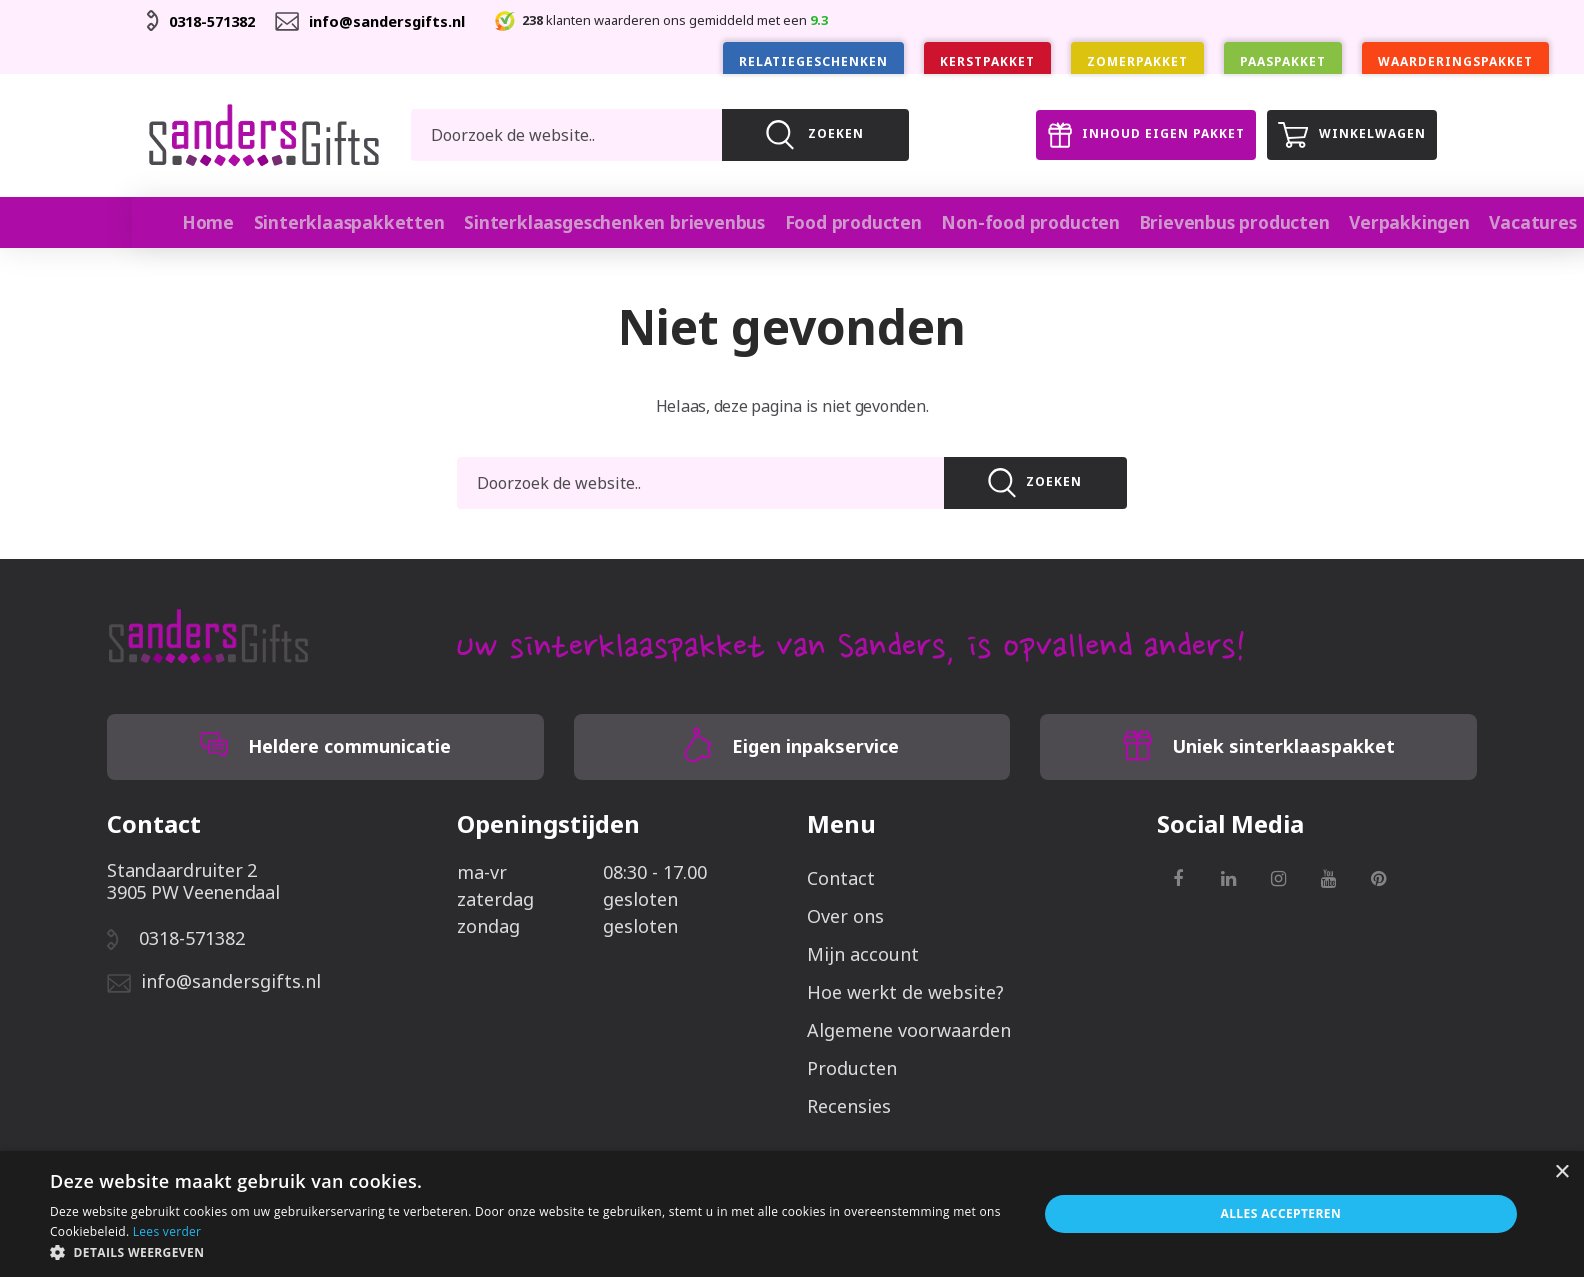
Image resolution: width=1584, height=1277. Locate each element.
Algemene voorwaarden (909, 1029)
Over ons (845, 915)
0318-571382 (217, 21)
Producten (852, 1067)
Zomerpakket (1137, 61)
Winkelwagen (1347, 135)
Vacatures (1488, 222)
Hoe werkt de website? (905, 991)
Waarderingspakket (1455, 61)
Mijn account (863, 953)
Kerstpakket (987, 61)
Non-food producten (1000, 222)
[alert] (792, 1214)
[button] (529, 1252)
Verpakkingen (1365, 222)
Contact (841, 877)
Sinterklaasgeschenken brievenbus (602, 222)
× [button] (1561, 1172)
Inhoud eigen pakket (1128, 135)
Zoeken (1035, 482)
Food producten (829, 222)
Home (210, 222)
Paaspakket (1283, 61)
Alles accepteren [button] (1281, 1213)
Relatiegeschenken (813, 61)
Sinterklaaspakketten (350, 222)
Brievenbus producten (1195, 222)
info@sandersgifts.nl (403, 21)
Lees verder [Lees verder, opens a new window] (167, 1231)
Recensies (849, 1105)
